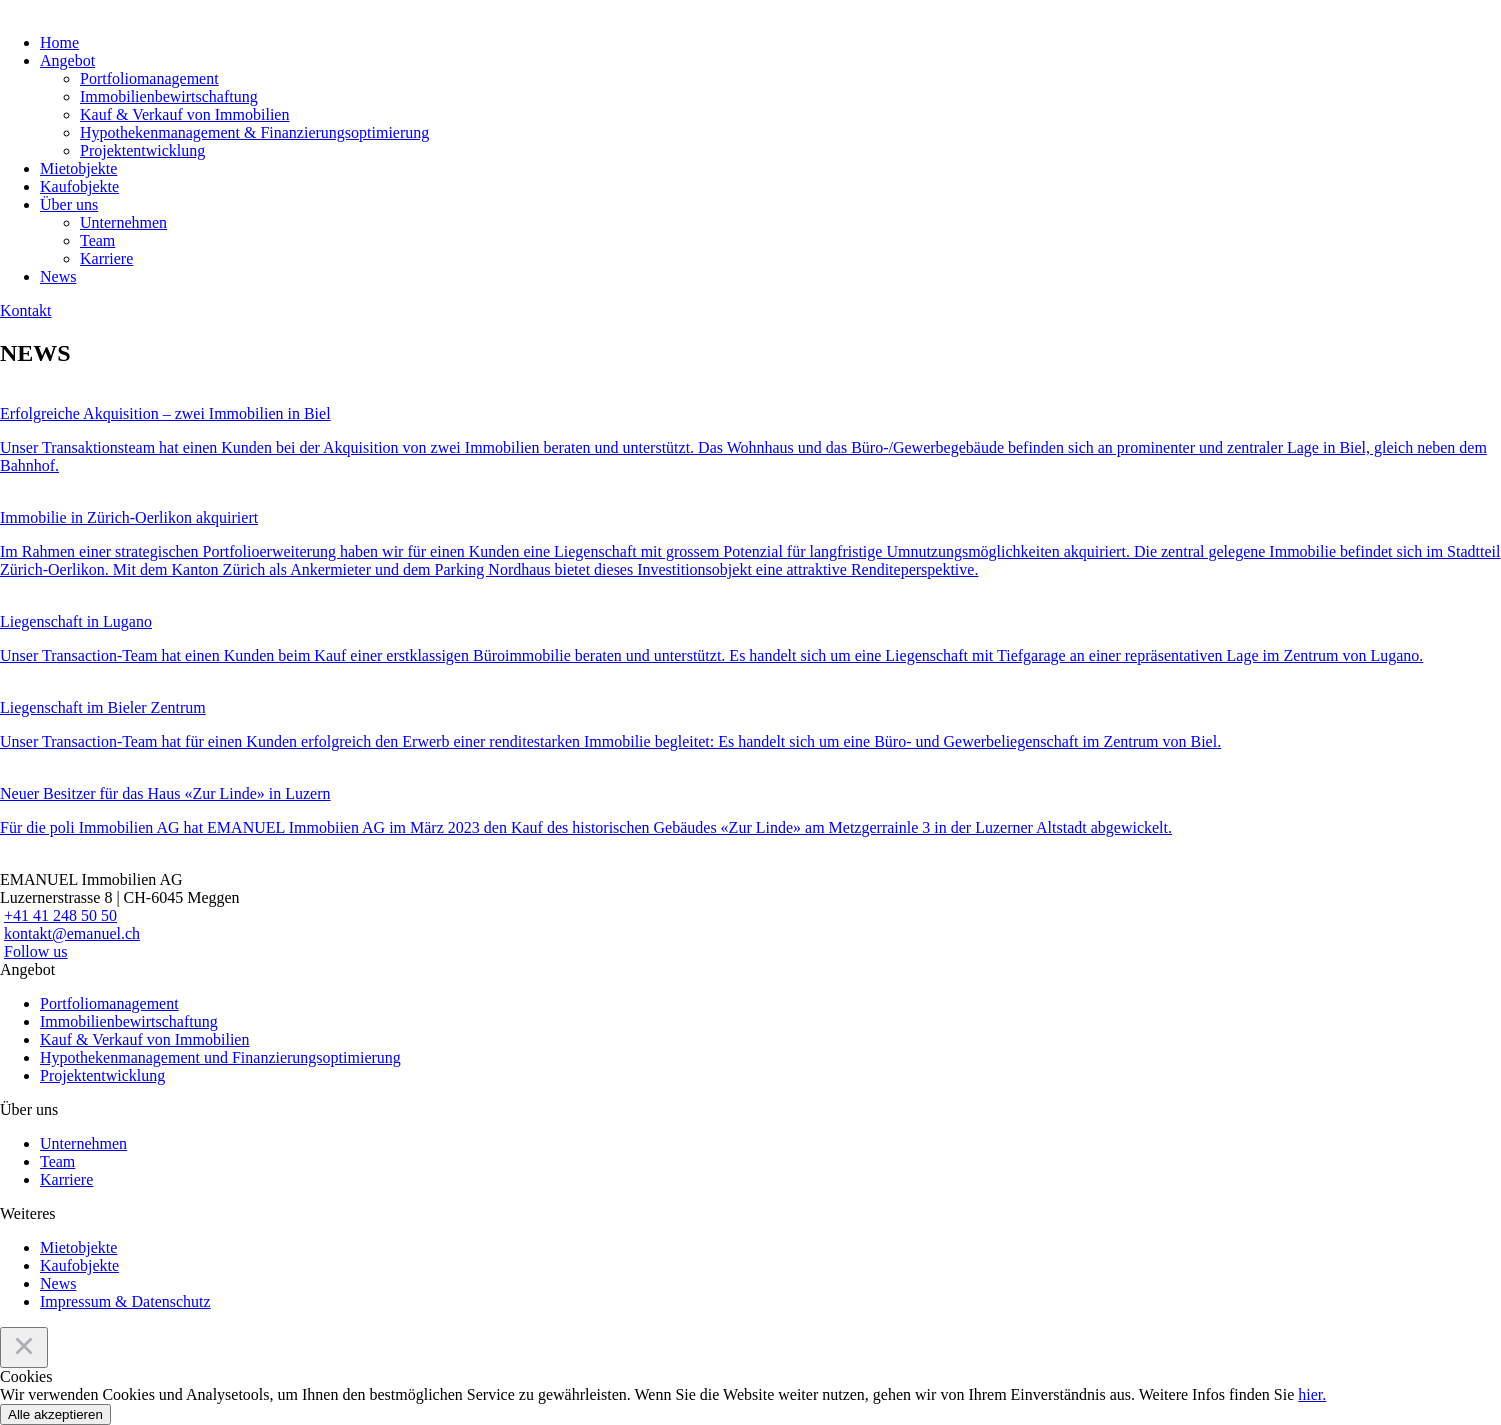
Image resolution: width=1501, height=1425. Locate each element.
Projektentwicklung (142, 150)
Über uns (69, 204)
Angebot (67, 60)
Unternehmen (123, 222)
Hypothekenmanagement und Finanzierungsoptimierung (220, 1057)
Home (59, 42)
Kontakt (26, 310)
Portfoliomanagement (149, 78)
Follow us (36, 951)
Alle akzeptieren (55, 1414)
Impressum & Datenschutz (125, 1301)
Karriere (106, 258)
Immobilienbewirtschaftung (169, 96)
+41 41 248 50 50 (60, 915)
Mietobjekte (78, 168)
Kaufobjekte (79, 186)
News (58, 276)
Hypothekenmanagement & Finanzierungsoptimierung (254, 132)
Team (97, 240)
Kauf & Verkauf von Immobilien (184, 114)
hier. (1312, 1394)
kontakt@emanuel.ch (72, 933)
